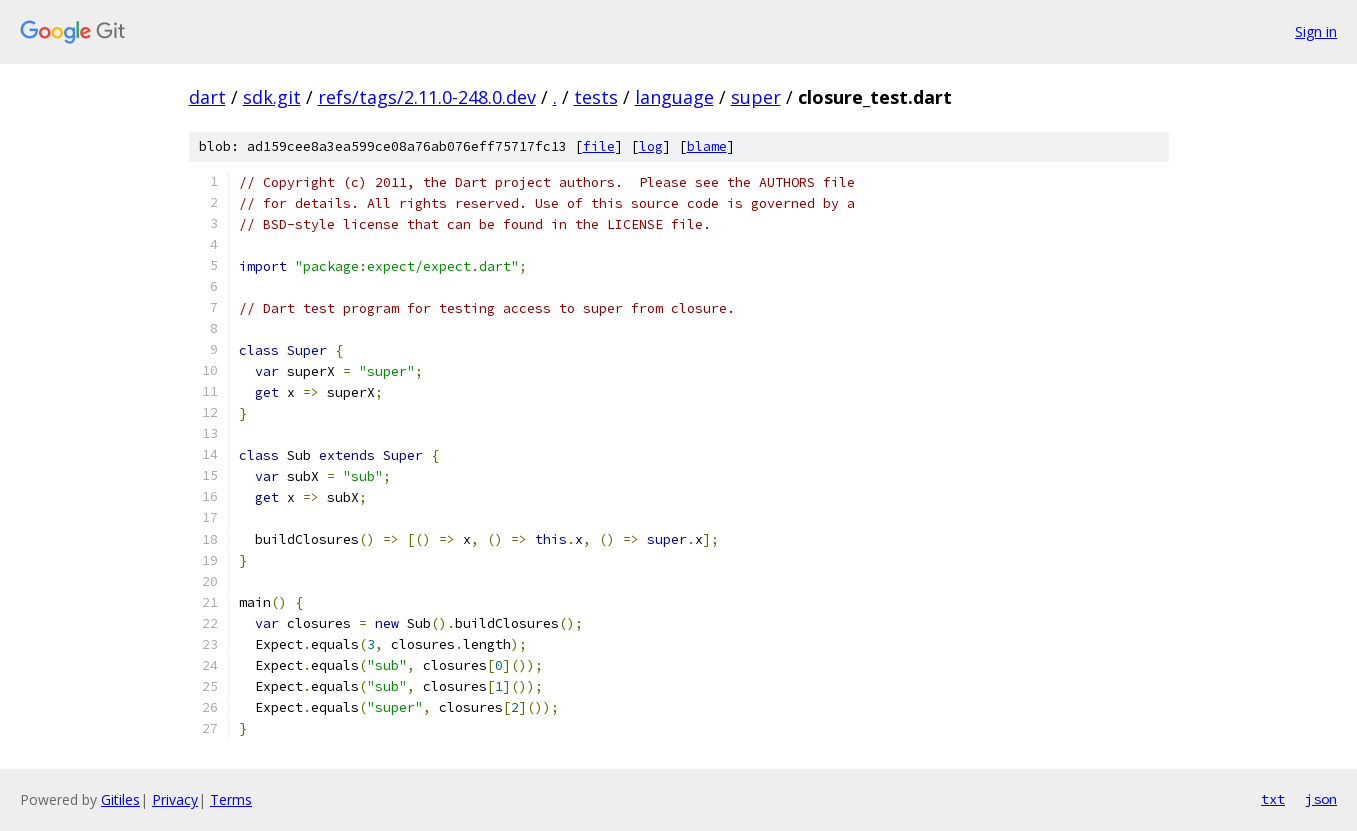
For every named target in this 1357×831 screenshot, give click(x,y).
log (651, 146)
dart (207, 97)
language (674, 97)
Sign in (1316, 31)
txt (1273, 799)
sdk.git (272, 97)
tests (596, 97)
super (756, 97)
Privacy (175, 799)
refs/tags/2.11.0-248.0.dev (427, 97)
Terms (231, 799)
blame (707, 146)
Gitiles (120, 799)
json (1321, 799)
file (599, 146)
